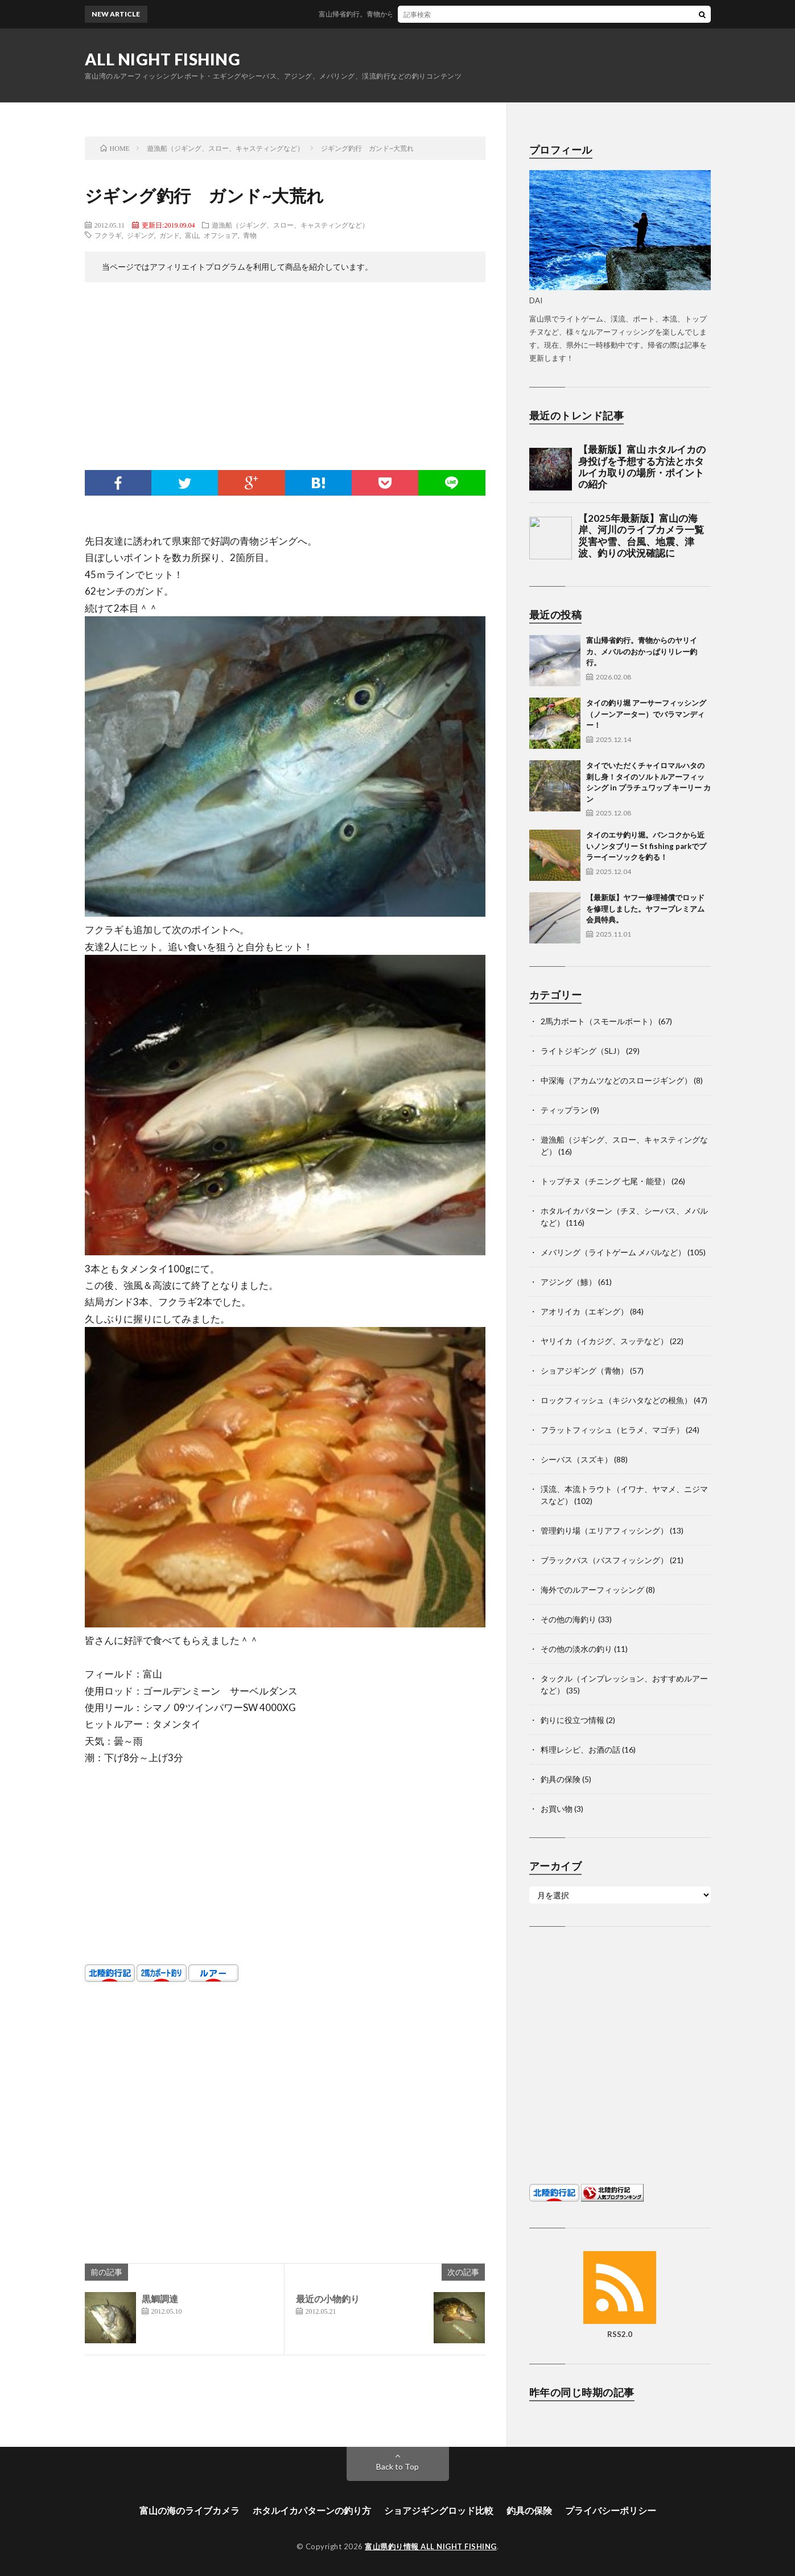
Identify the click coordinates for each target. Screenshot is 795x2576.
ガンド (169, 235)
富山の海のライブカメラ (189, 2510)
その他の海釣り (568, 1619)
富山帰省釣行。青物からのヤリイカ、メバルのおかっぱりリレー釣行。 (446, 14)
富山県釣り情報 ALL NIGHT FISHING (431, 2546)
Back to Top (397, 2466)
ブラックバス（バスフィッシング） (604, 1560)
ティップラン (564, 1110)
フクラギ (108, 235)
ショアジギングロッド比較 (438, 2510)
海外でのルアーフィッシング (592, 1589)
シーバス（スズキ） (576, 1459)
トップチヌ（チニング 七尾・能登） (605, 1181)
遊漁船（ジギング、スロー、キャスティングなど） (290, 224)
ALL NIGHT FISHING (163, 59)
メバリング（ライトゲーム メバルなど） (613, 1252)
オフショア (221, 235)
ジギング (140, 235)
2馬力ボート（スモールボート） (599, 1021)
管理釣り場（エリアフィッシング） (604, 1530)
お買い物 (556, 1808)
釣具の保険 (560, 1779)
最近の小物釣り (328, 2298)
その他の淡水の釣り (576, 1649)
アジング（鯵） (568, 1282)
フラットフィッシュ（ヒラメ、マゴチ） (612, 1430)
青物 (250, 235)
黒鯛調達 (160, 2298)
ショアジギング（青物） (584, 1370)
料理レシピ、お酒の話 (580, 1749)
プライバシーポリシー (610, 2510)
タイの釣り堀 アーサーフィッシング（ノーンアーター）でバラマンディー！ (646, 713)
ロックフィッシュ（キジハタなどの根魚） (616, 1400)
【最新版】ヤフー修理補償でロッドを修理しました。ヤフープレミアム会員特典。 (645, 908)
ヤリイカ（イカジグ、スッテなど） (604, 1341)
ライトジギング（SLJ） (582, 1051)
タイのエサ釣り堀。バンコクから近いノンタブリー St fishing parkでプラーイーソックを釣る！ (646, 846)
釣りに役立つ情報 (572, 1720)
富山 (192, 235)
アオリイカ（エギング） (584, 1311)
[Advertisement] (285, 379)
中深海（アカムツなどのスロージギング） (616, 1080)
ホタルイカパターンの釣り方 (312, 2510)
